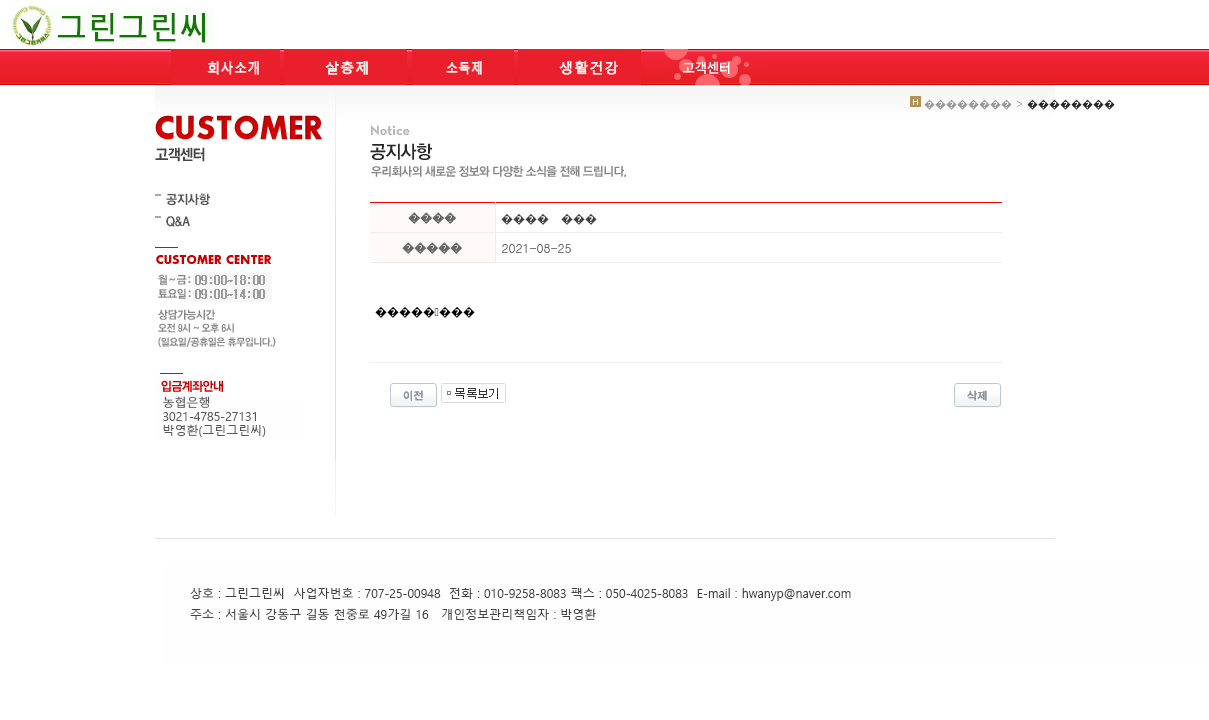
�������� (425, 312)
